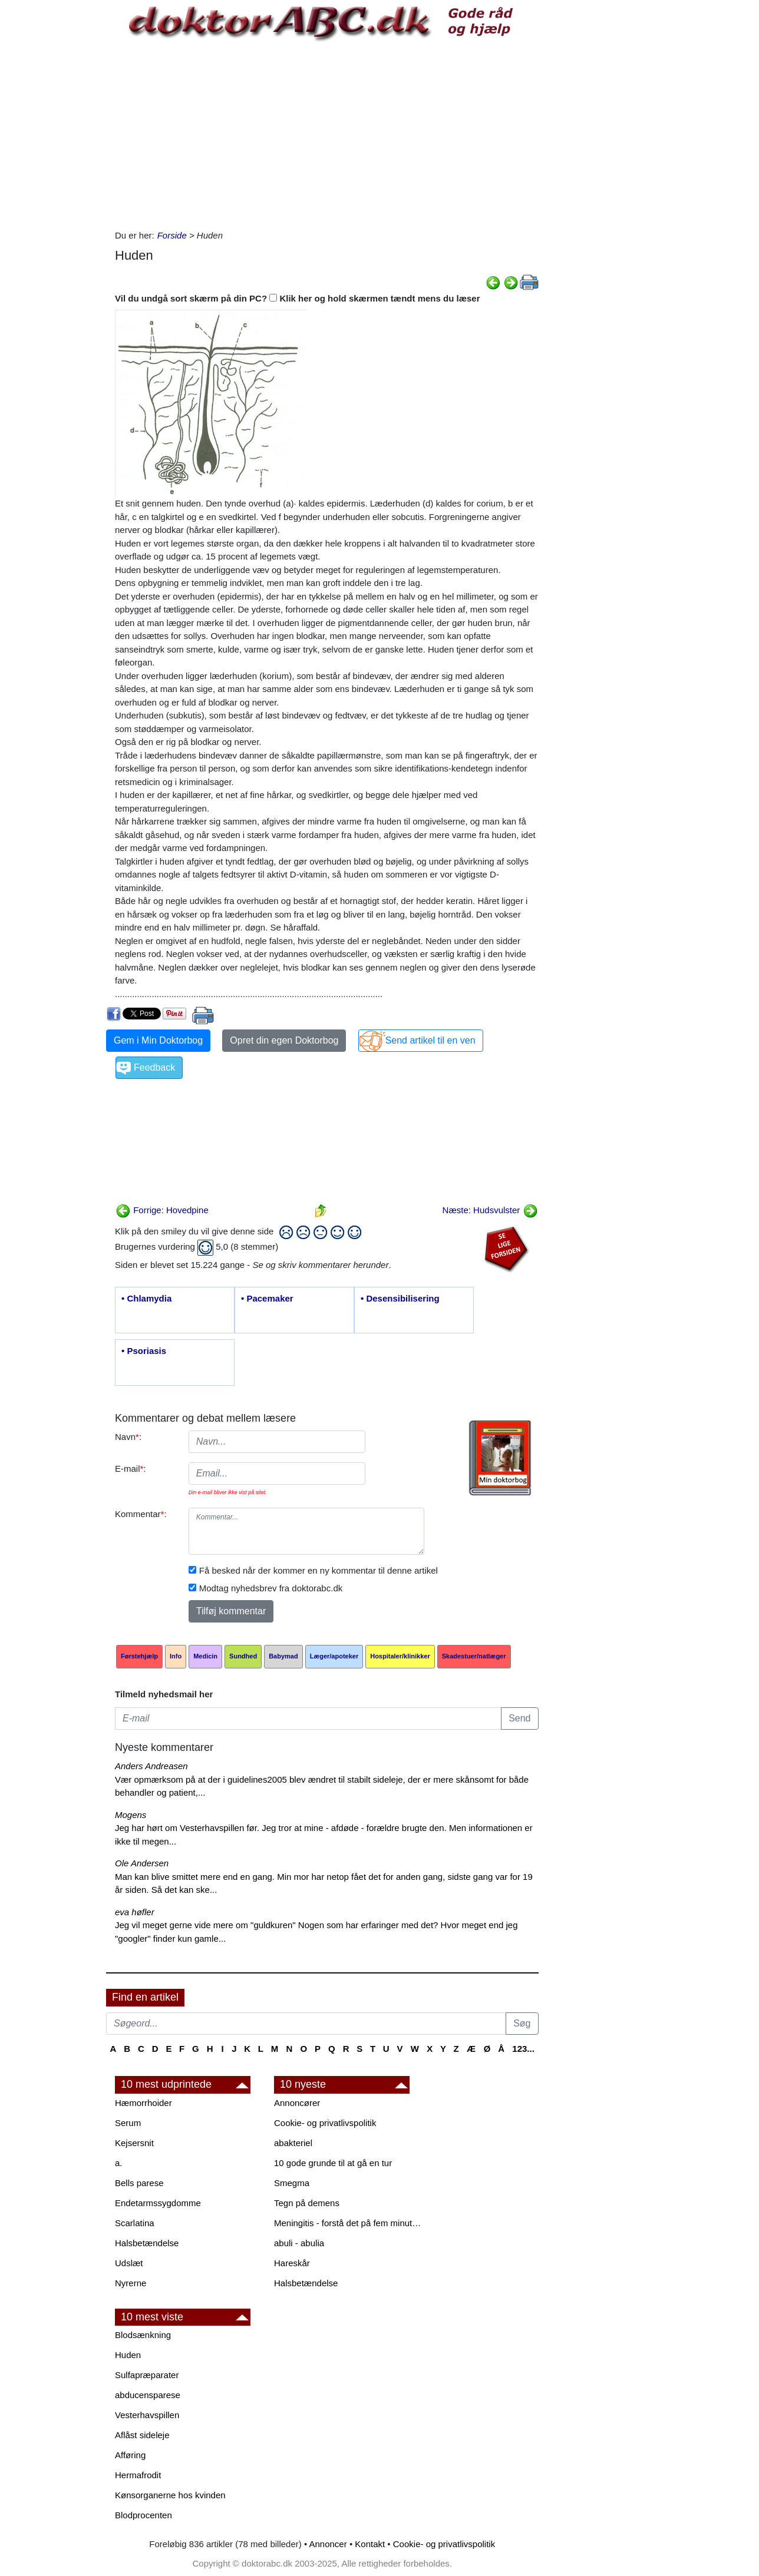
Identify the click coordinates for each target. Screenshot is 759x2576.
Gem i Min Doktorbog (158, 1040)
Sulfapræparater (147, 2375)
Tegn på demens (306, 2203)
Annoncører (297, 2103)
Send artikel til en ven (430, 1040)
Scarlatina (134, 2223)
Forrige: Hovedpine (162, 1210)
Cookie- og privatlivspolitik (325, 2123)
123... (523, 2049)
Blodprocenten (143, 2515)
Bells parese (139, 2183)
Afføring (130, 2455)
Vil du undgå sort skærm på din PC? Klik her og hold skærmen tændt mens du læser (297, 298)
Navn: (128, 1437)
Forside (172, 235)
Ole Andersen (142, 1863)
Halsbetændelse (147, 2243)
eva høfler (134, 1912)
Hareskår (292, 2263)
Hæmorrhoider (143, 2103)
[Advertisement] (325, 134)
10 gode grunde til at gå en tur (333, 2163)
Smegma (291, 2183)
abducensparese (147, 2395)
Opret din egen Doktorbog (284, 1040)
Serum (128, 2123)
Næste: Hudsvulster (490, 1210)
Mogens (130, 1815)
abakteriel (293, 2143)
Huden (128, 2355)
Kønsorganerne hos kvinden (170, 2495)
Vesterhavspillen (147, 2415)
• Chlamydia (146, 1298)
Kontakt (370, 2544)
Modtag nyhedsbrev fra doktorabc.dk (270, 1588)
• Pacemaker (267, 1298)
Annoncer (328, 2544)
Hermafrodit (138, 2475)
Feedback (154, 1067)
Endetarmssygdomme (158, 2203)
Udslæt (129, 2263)
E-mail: (130, 1469)
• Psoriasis (143, 1351)
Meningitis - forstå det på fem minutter (347, 2223)
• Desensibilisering (400, 1298)
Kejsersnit (134, 2143)
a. (119, 2163)
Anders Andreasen (151, 1766)
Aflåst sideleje (142, 2435)
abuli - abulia (299, 2243)
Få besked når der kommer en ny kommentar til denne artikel (318, 1570)
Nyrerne (130, 2283)
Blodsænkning (143, 2335)
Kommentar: (141, 1514)
